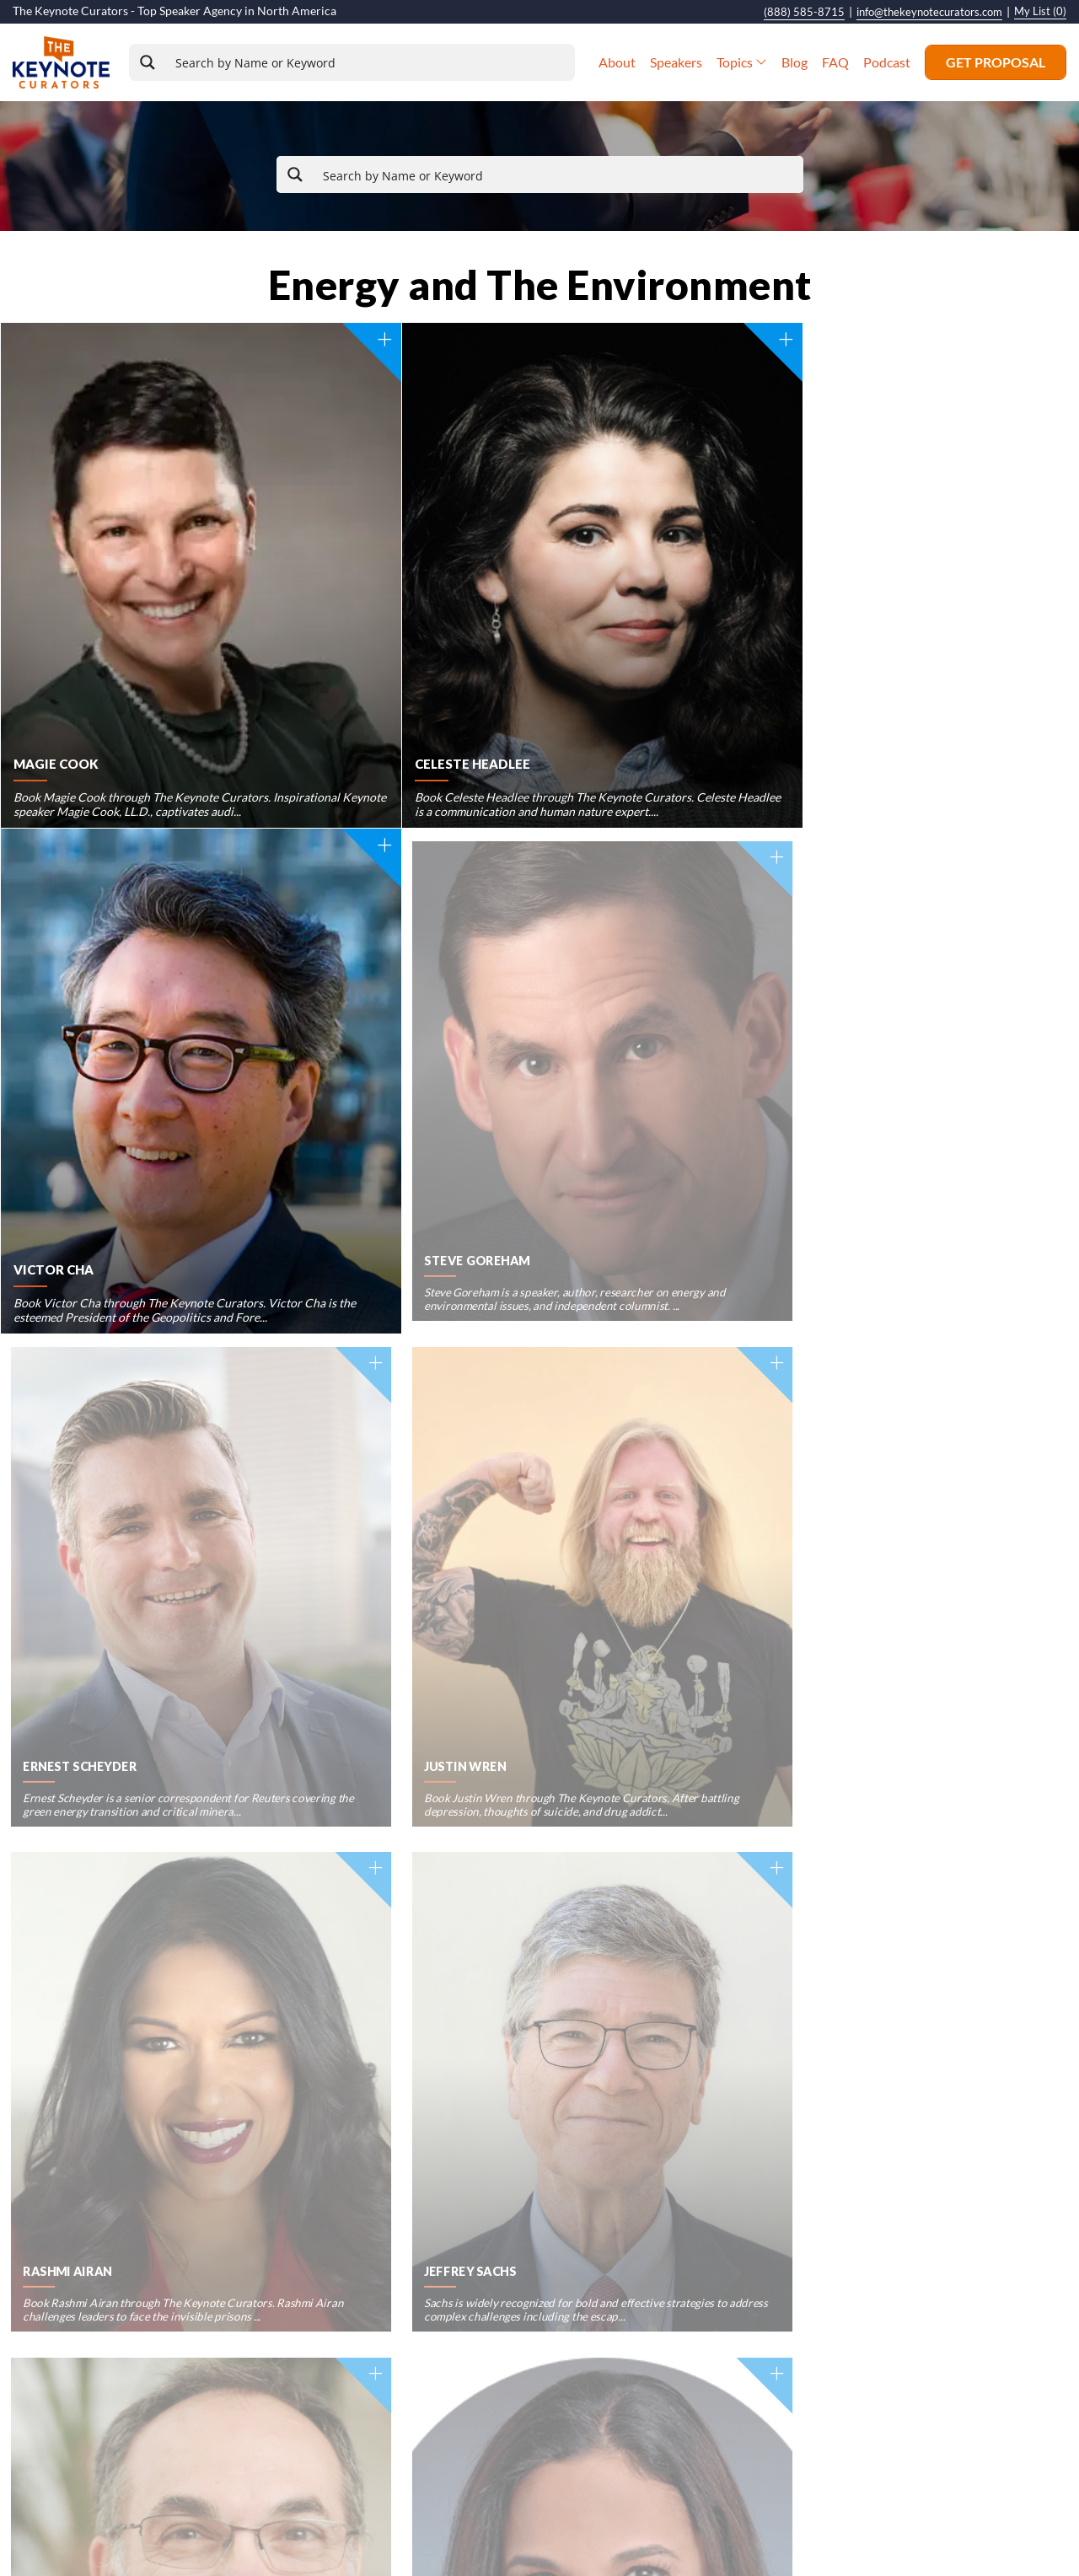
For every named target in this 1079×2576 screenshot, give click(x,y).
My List (1039, 12)
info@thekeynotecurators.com (921, 12)
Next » (609, 1715)
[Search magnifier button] (158, 63)
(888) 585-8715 (789, 12)
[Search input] (373, 63)
